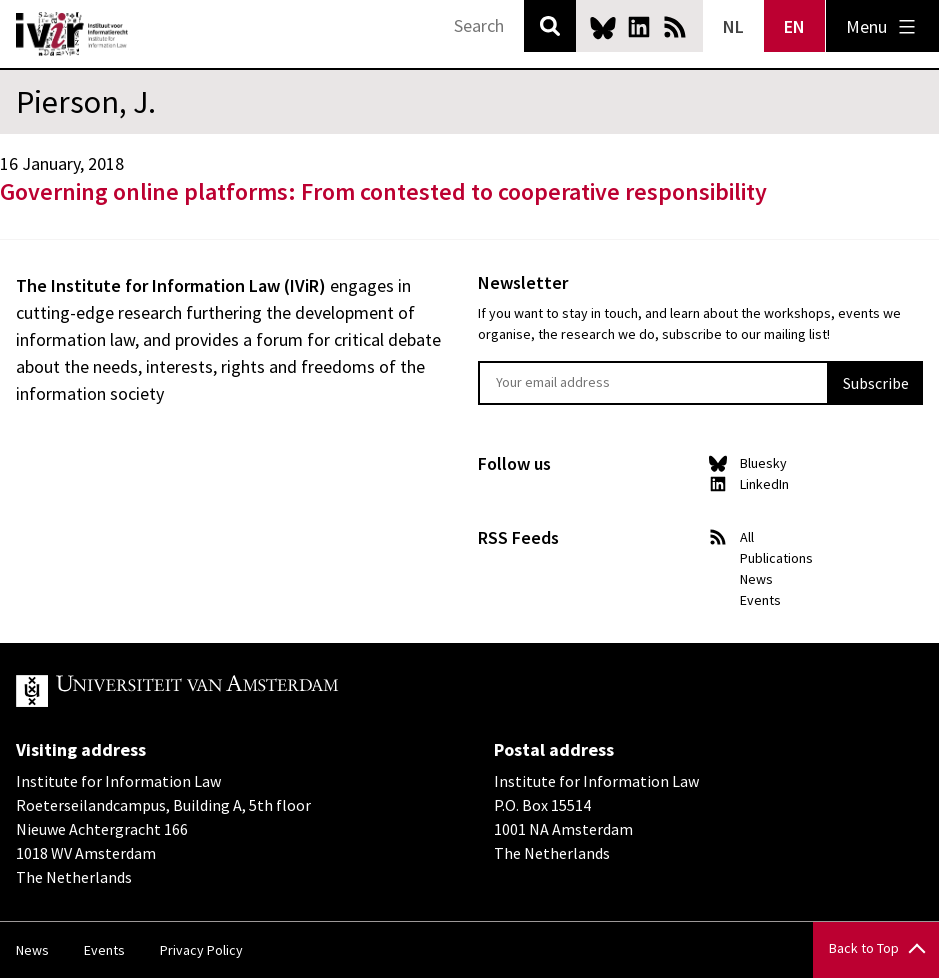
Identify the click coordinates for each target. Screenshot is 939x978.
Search (550, 26)
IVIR (72, 34)
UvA (248, 691)
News (756, 579)
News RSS (675, 27)
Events (760, 600)
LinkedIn (639, 27)
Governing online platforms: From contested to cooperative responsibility (383, 191)
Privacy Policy (201, 950)
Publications (776, 558)
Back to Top (864, 948)
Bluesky (603, 27)
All (747, 537)
